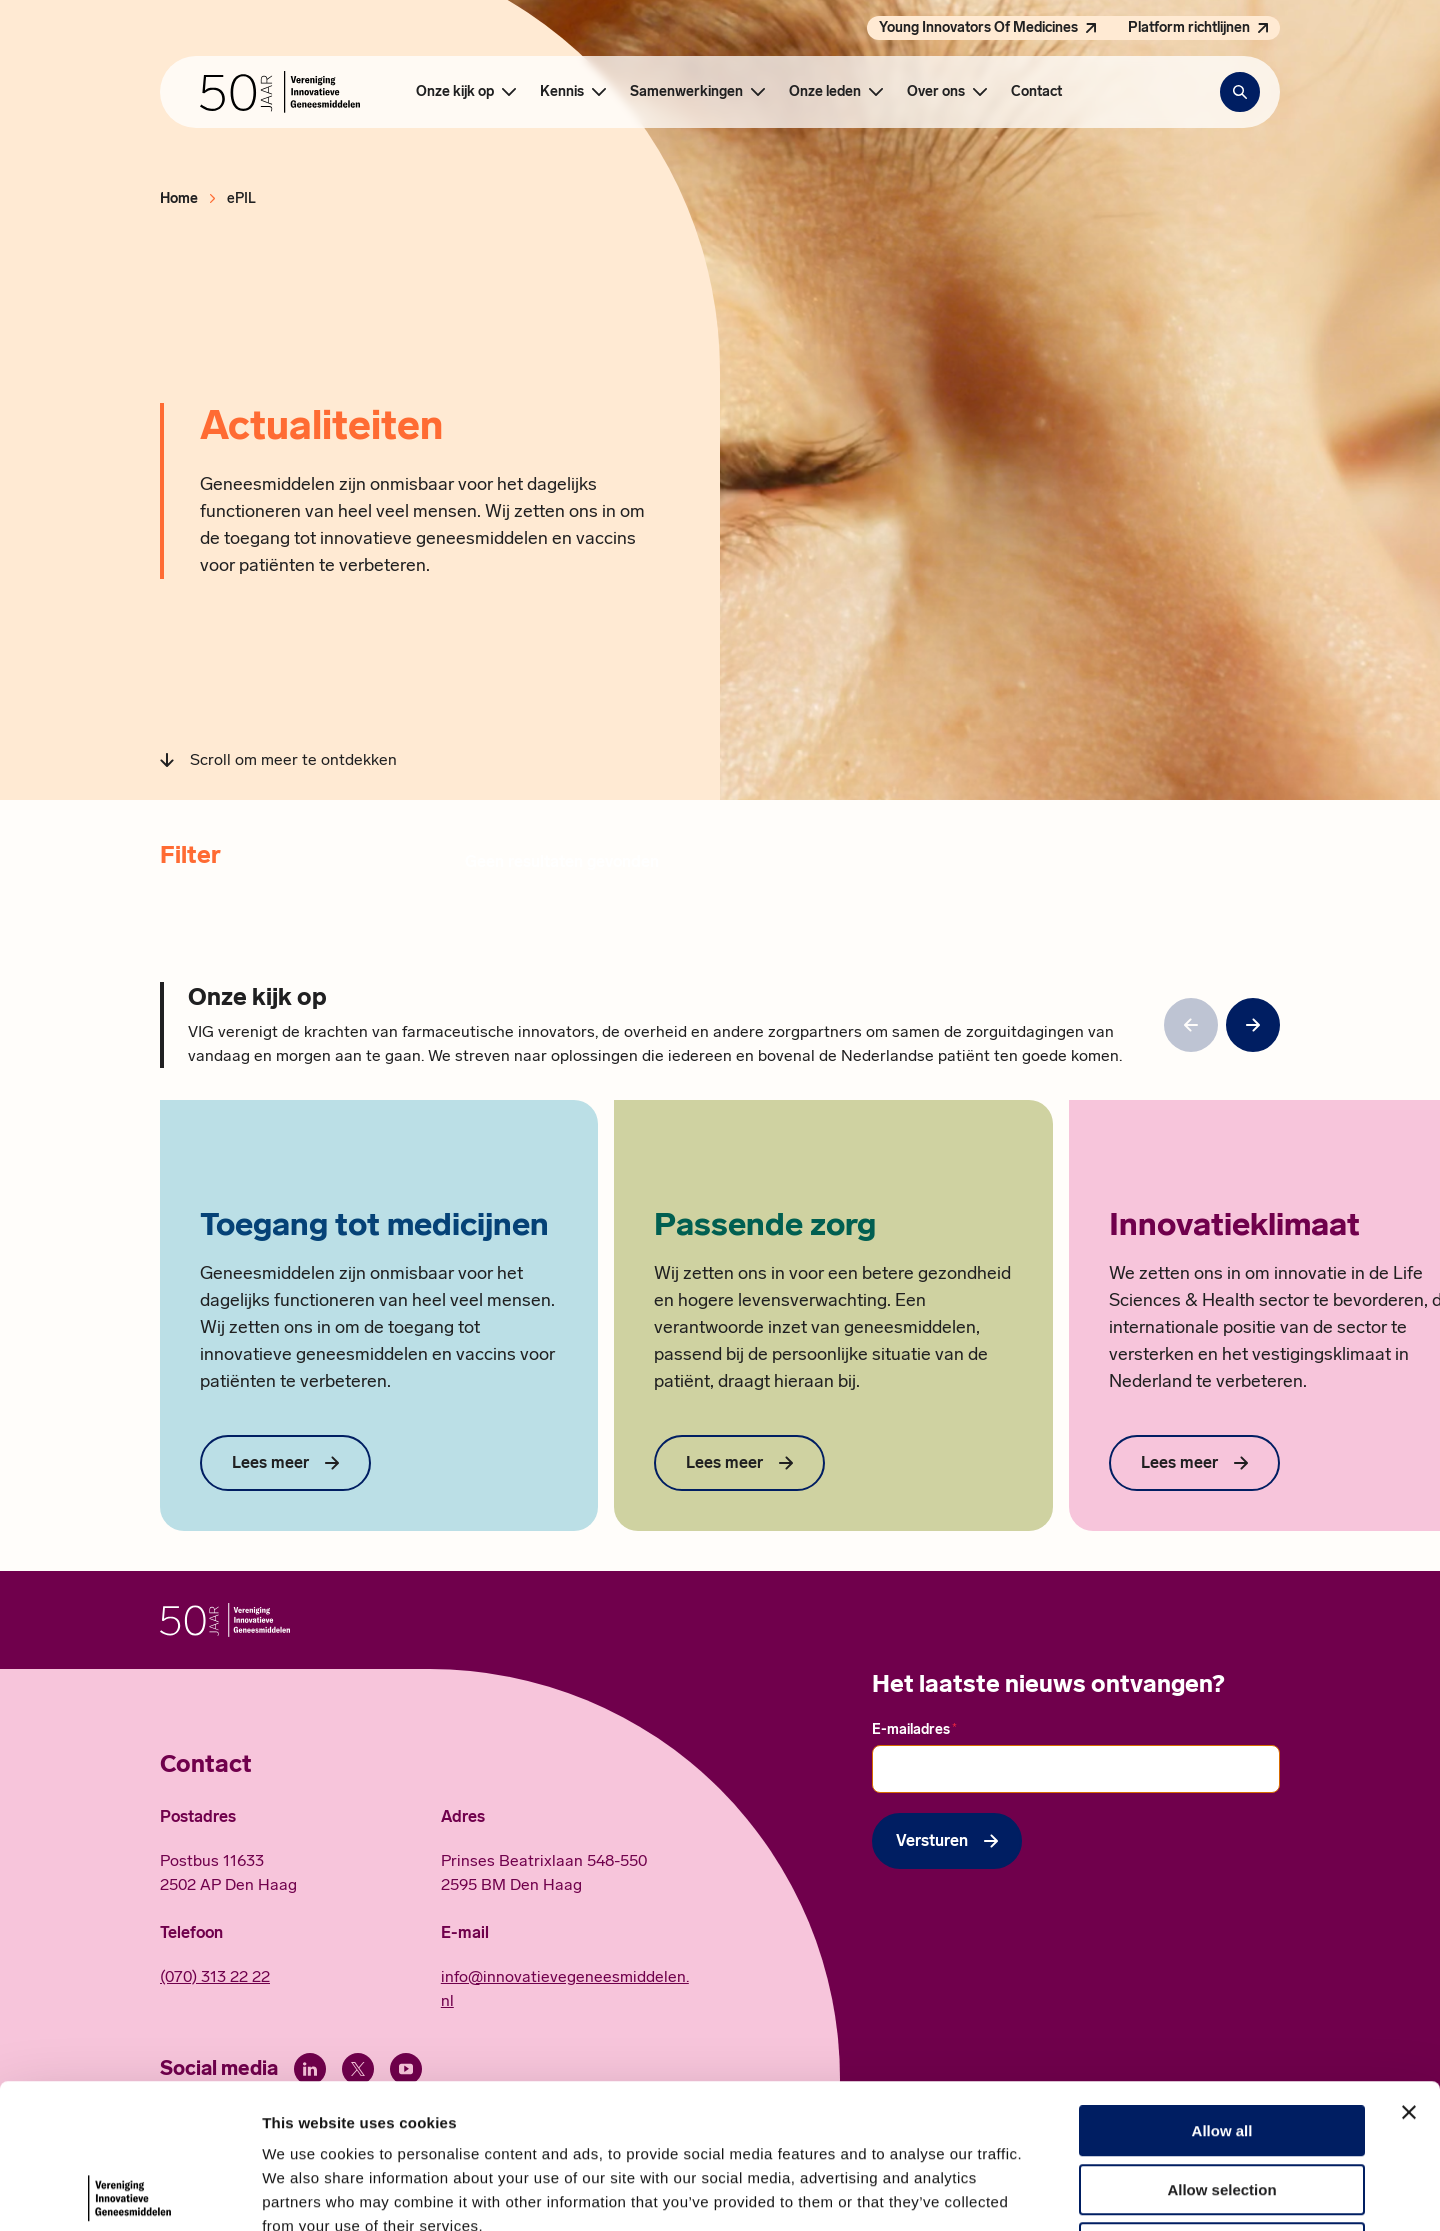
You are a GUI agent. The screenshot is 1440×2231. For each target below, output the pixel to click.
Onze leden (825, 91)
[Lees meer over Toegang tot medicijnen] (285, 1463)
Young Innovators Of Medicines (978, 27)
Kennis (562, 91)
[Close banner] (1409, 1968)
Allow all (1222, 1986)
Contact (1036, 91)
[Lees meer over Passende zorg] (739, 1463)
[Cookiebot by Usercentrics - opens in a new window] (129, 2192)
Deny (1222, 2103)
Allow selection (1221, 2045)
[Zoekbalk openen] (1240, 92)
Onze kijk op (455, 91)
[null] (1253, 1025)
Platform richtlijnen (1189, 27)
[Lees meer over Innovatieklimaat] (1194, 1463)
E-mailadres (914, 1729)
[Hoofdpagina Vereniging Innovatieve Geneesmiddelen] (280, 92)
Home (179, 198)
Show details (1049, 2191)
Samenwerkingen (686, 91)
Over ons (936, 91)
